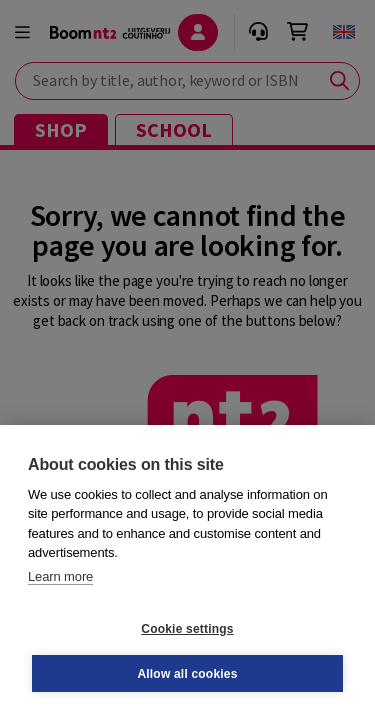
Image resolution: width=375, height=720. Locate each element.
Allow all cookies (187, 674)
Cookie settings (187, 629)
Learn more (60, 576)
